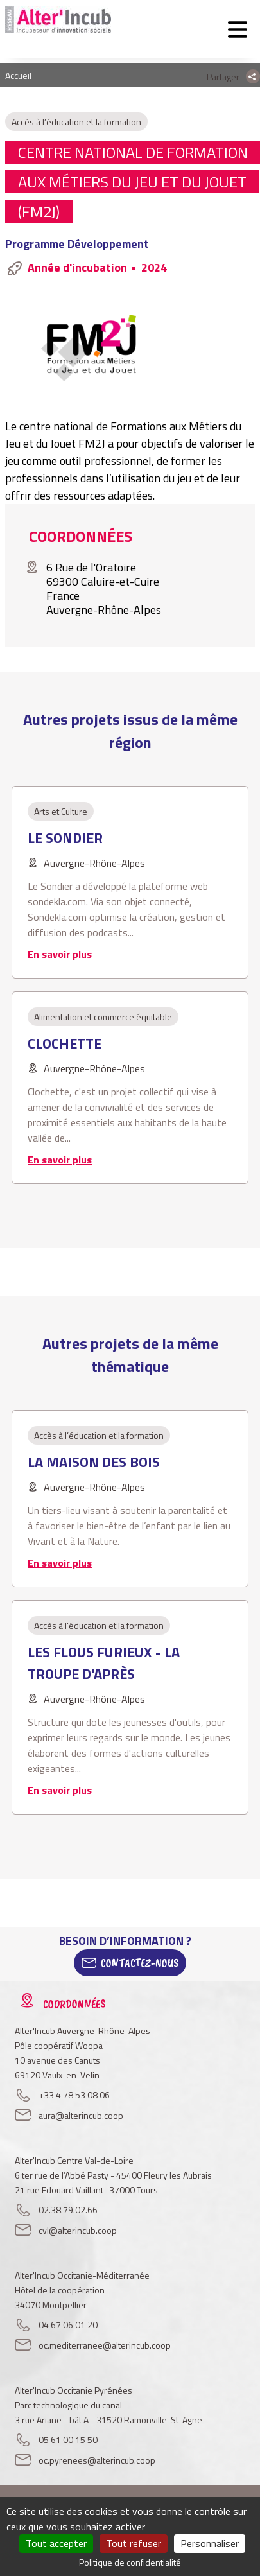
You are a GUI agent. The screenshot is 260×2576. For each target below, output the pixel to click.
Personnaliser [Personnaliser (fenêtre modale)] (209, 2543)
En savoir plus (60, 954)
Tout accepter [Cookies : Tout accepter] (56, 2543)
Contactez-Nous (139, 1963)
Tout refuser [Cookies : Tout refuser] (133, 2543)
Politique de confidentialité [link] (130, 2562)
